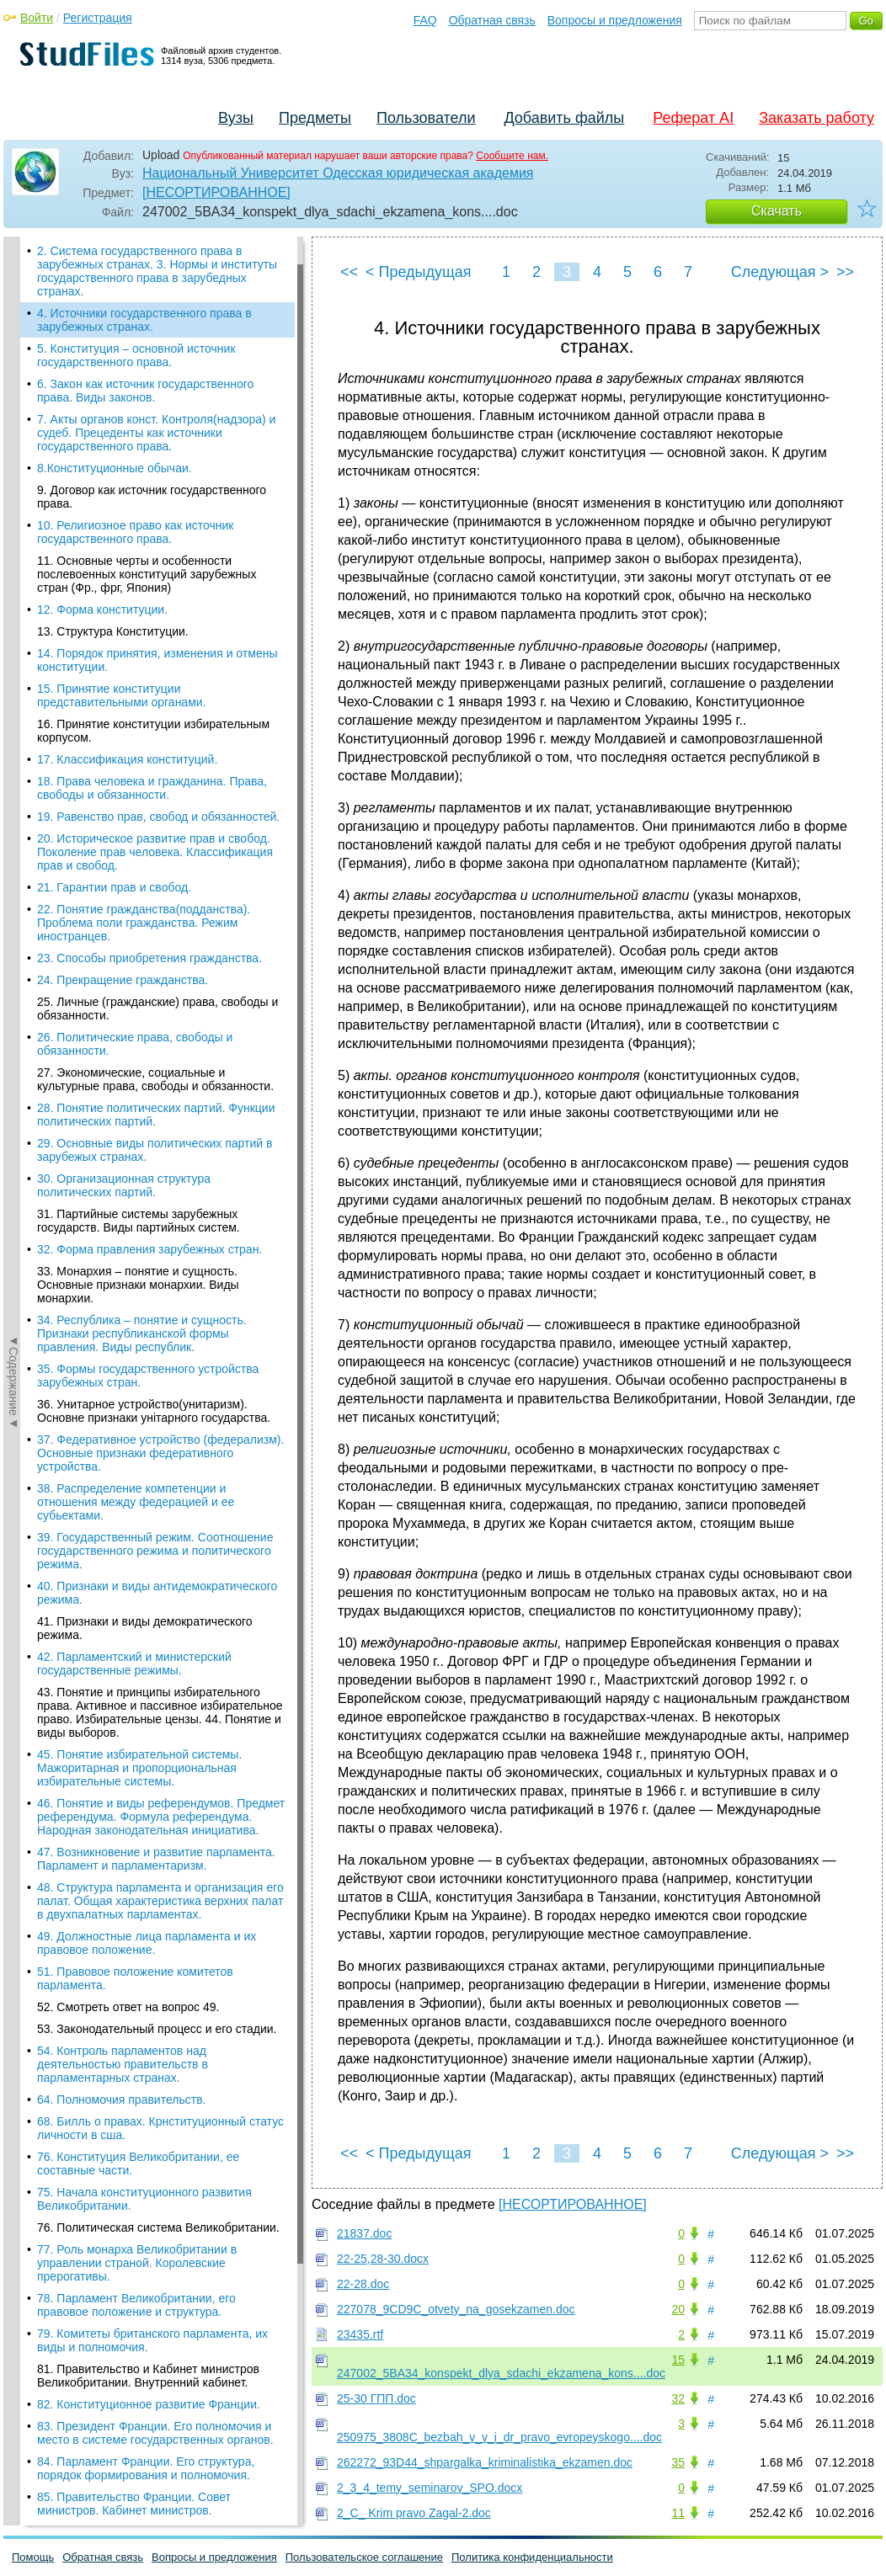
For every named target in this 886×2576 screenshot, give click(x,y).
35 (678, 2462)
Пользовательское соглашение (364, 2557)
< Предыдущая (419, 271)
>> (845, 271)
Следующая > (780, 271)
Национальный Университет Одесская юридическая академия (338, 173)
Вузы (236, 117)
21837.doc (364, 2233)
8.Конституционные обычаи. (114, 468)
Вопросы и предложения (614, 20)
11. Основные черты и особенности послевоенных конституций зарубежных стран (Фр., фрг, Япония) (146, 574)
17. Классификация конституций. (127, 759)
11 (678, 2513)
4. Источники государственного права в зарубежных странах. (144, 319)
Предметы (315, 117)
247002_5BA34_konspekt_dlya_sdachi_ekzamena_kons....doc (501, 2373)
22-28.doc (363, 2284)
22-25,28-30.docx (383, 2258)
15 (678, 2359)
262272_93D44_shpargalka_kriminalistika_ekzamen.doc (484, 2462)
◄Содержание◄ (13, 531)
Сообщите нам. (512, 156)
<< (349, 271)
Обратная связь (492, 20)
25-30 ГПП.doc (376, 2398)
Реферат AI (693, 117)
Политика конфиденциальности (532, 2557)
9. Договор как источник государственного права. (151, 496)
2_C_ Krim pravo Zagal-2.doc (414, 2513)
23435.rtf (360, 2334)
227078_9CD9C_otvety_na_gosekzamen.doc (456, 2309)
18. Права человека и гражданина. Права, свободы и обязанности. (152, 787)
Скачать (776, 211)
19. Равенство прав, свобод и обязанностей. (158, 816)
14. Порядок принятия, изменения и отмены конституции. (157, 660)
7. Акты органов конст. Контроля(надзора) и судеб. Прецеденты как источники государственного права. (156, 432)
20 (678, 2309)
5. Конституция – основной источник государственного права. (136, 355)
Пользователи (425, 117)
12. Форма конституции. (102, 609)
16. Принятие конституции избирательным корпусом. (153, 730)
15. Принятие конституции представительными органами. (121, 695)
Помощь (33, 2557)
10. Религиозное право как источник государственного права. (135, 532)
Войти (36, 17)
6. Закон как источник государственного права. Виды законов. (145, 390)
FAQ (425, 20)
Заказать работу (816, 117)
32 (678, 2398)
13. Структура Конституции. (113, 631)
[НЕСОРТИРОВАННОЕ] (216, 192)
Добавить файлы (564, 117)
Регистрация (97, 17)
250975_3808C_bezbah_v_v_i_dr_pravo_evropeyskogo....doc (499, 2437)
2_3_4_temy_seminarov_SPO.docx (429, 2487)
